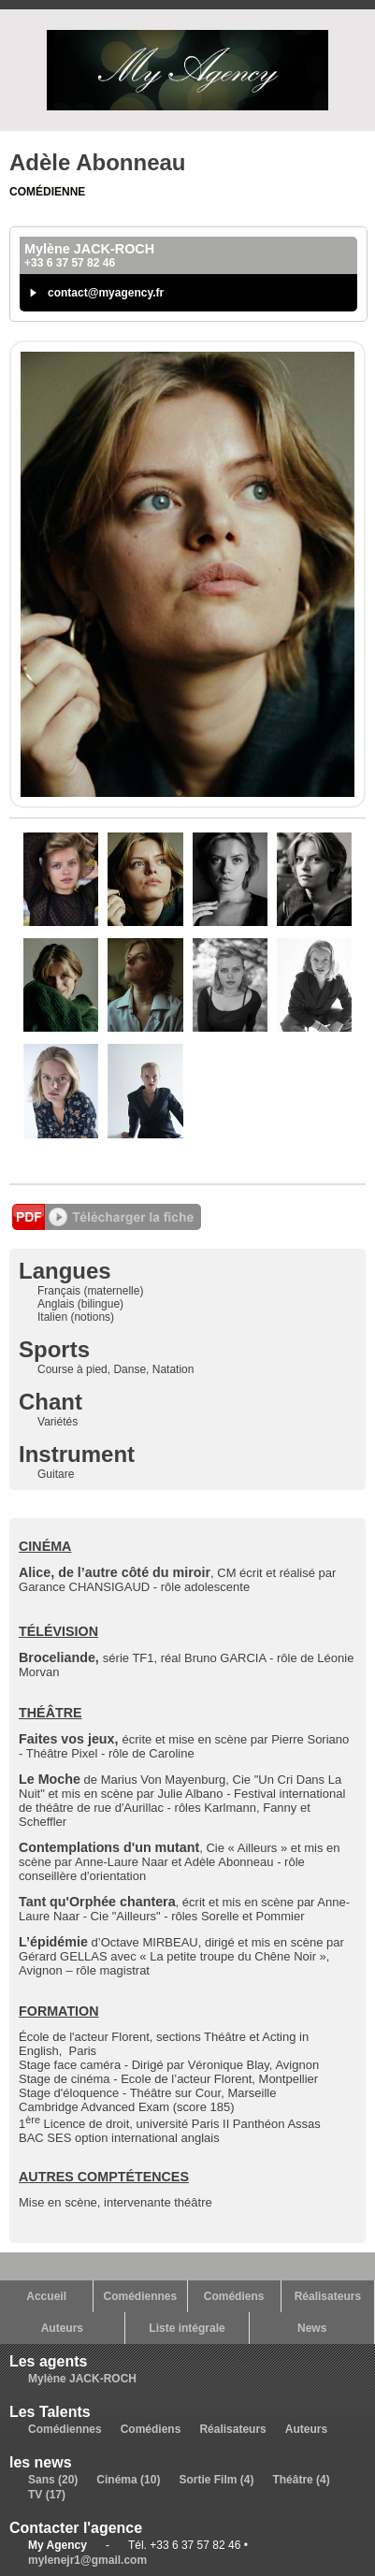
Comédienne (47, 191)
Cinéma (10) (128, 2479)
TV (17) (46, 2494)
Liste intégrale (186, 2328)
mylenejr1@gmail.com (87, 2560)
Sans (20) (53, 2479)
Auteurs (62, 2328)
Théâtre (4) (300, 2479)
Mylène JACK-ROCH (82, 2378)
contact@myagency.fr (106, 292)
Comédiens (234, 2296)
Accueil (46, 2296)
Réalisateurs (328, 2296)
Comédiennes (141, 2296)
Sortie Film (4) (216, 2479)
